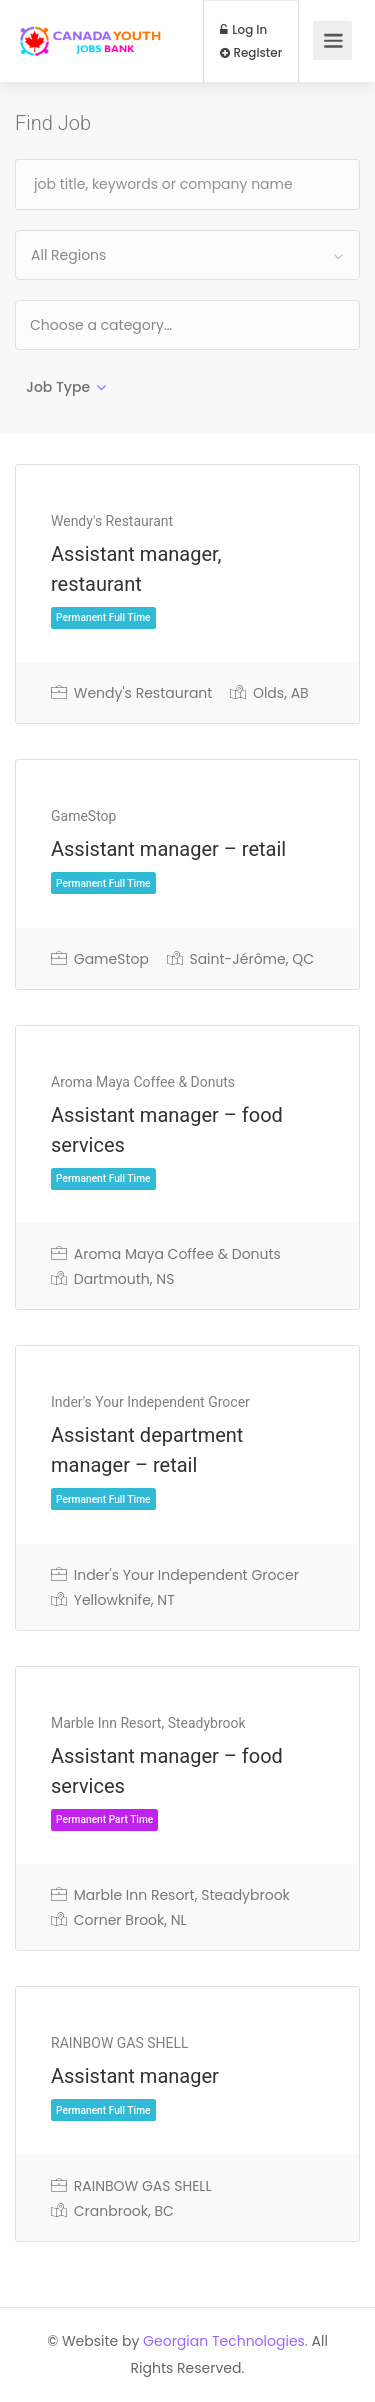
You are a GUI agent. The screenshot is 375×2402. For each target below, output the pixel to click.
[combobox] (187, 255)
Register (251, 53)
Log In (244, 30)
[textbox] (165, 324)
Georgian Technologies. (225, 2341)
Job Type (58, 387)
